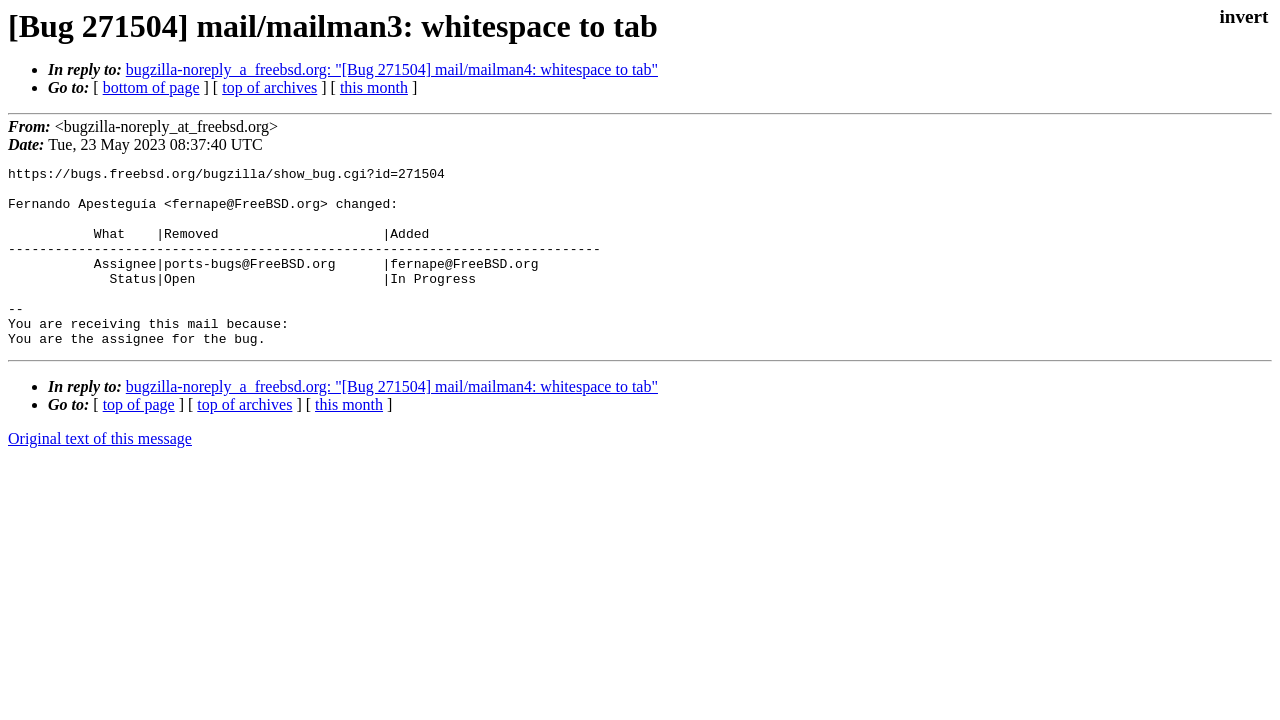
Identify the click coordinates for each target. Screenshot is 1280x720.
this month (374, 87)
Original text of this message (100, 474)
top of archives (269, 87)
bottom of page (151, 87)
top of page (139, 440)
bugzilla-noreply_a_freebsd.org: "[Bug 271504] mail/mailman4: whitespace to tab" (392, 69)
